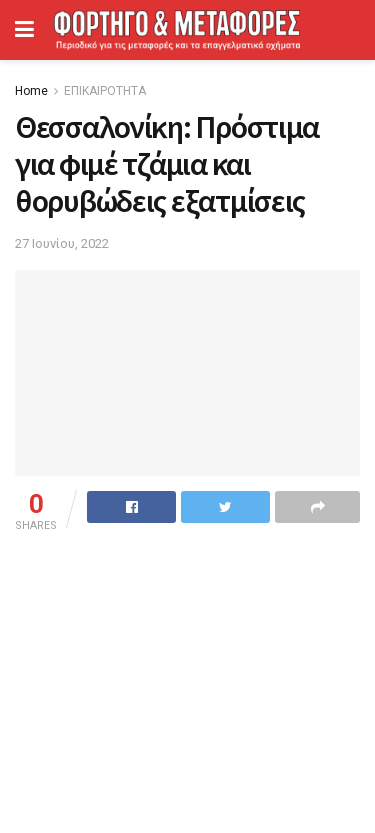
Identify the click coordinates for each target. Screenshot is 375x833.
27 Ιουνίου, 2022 (62, 243)
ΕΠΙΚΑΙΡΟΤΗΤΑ (105, 91)
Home (31, 91)
